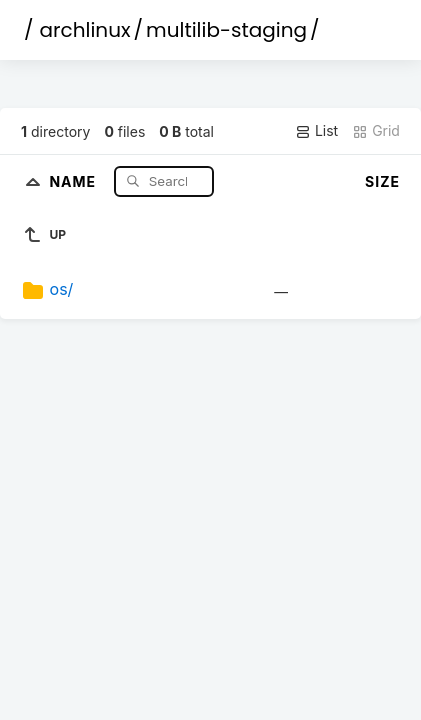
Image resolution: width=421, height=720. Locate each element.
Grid (376, 131)
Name (74, 180)
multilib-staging (226, 30)
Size (382, 181)
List (316, 131)
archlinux (85, 30)
